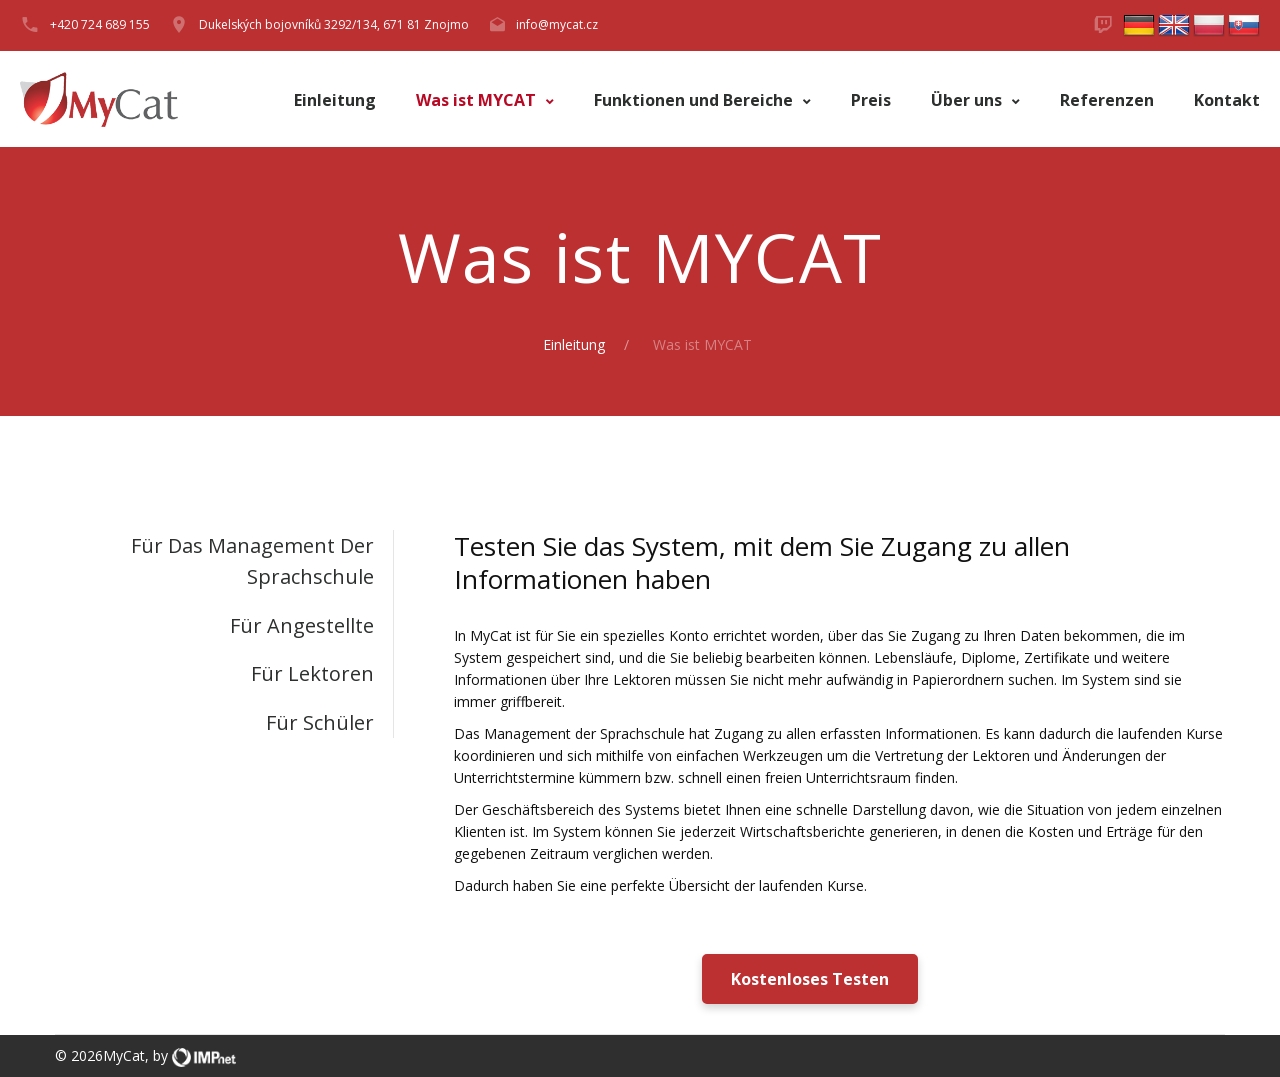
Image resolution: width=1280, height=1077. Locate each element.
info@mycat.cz (557, 24)
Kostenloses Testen (810, 979)
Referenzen (1107, 100)
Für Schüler (320, 722)
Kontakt (1227, 100)
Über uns (968, 100)
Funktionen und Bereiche (695, 100)
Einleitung (335, 100)
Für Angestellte (302, 625)
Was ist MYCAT (478, 100)
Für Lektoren (312, 673)
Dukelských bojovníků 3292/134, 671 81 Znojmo (334, 24)
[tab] (224, 561)
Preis (871, 100)
